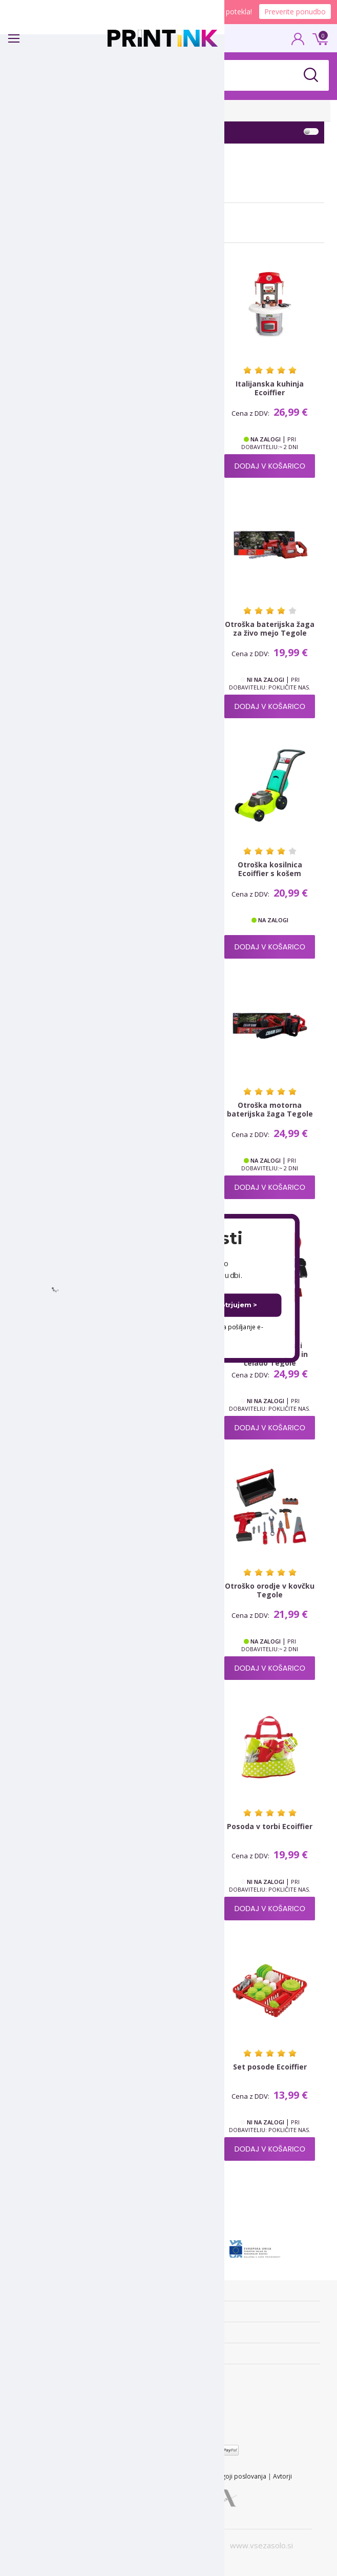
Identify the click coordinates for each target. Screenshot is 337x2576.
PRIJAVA (298, 42)
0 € (318, 38)
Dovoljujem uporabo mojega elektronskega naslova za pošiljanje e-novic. (160, 1332)
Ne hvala (168, 1341)
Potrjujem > (236, 1305)
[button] (168, 1238)
